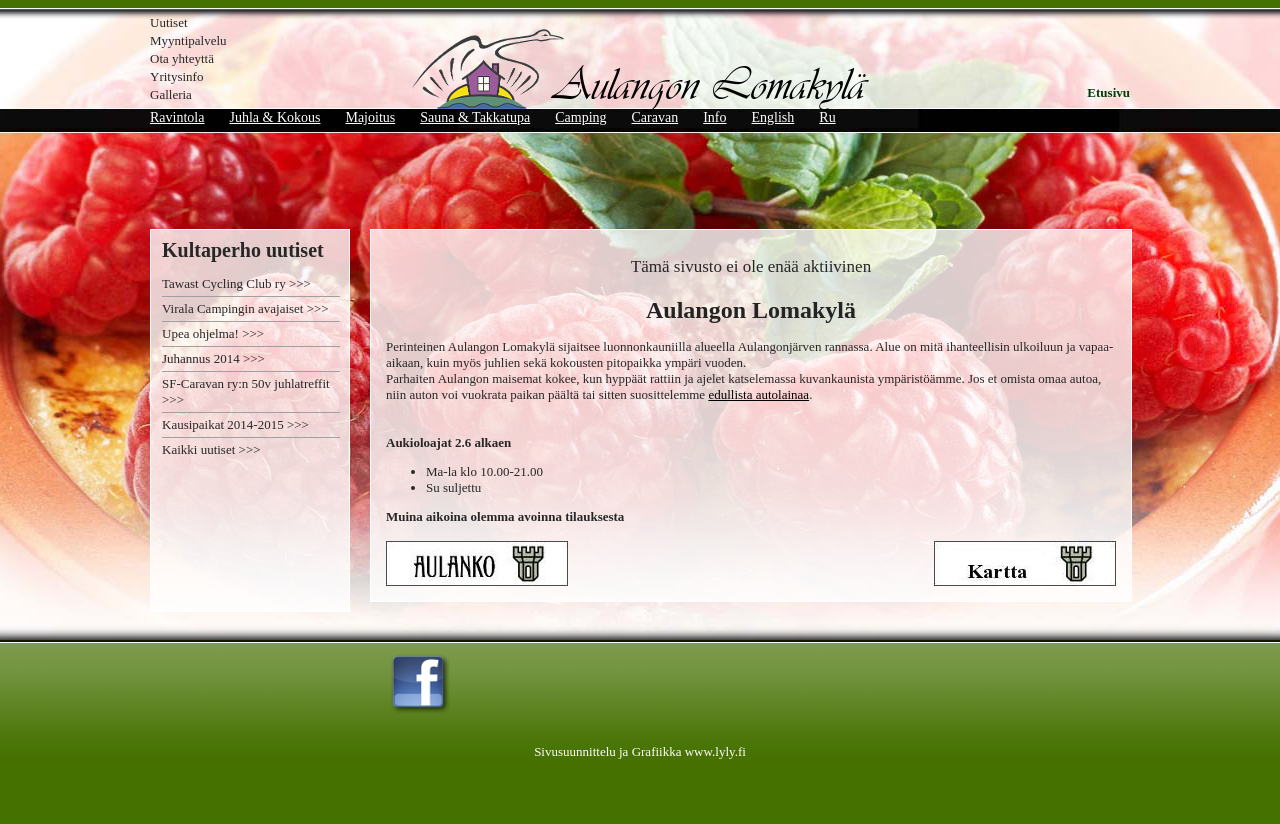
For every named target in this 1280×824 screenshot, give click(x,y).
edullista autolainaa (758, 394)
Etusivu (1108, 92)
